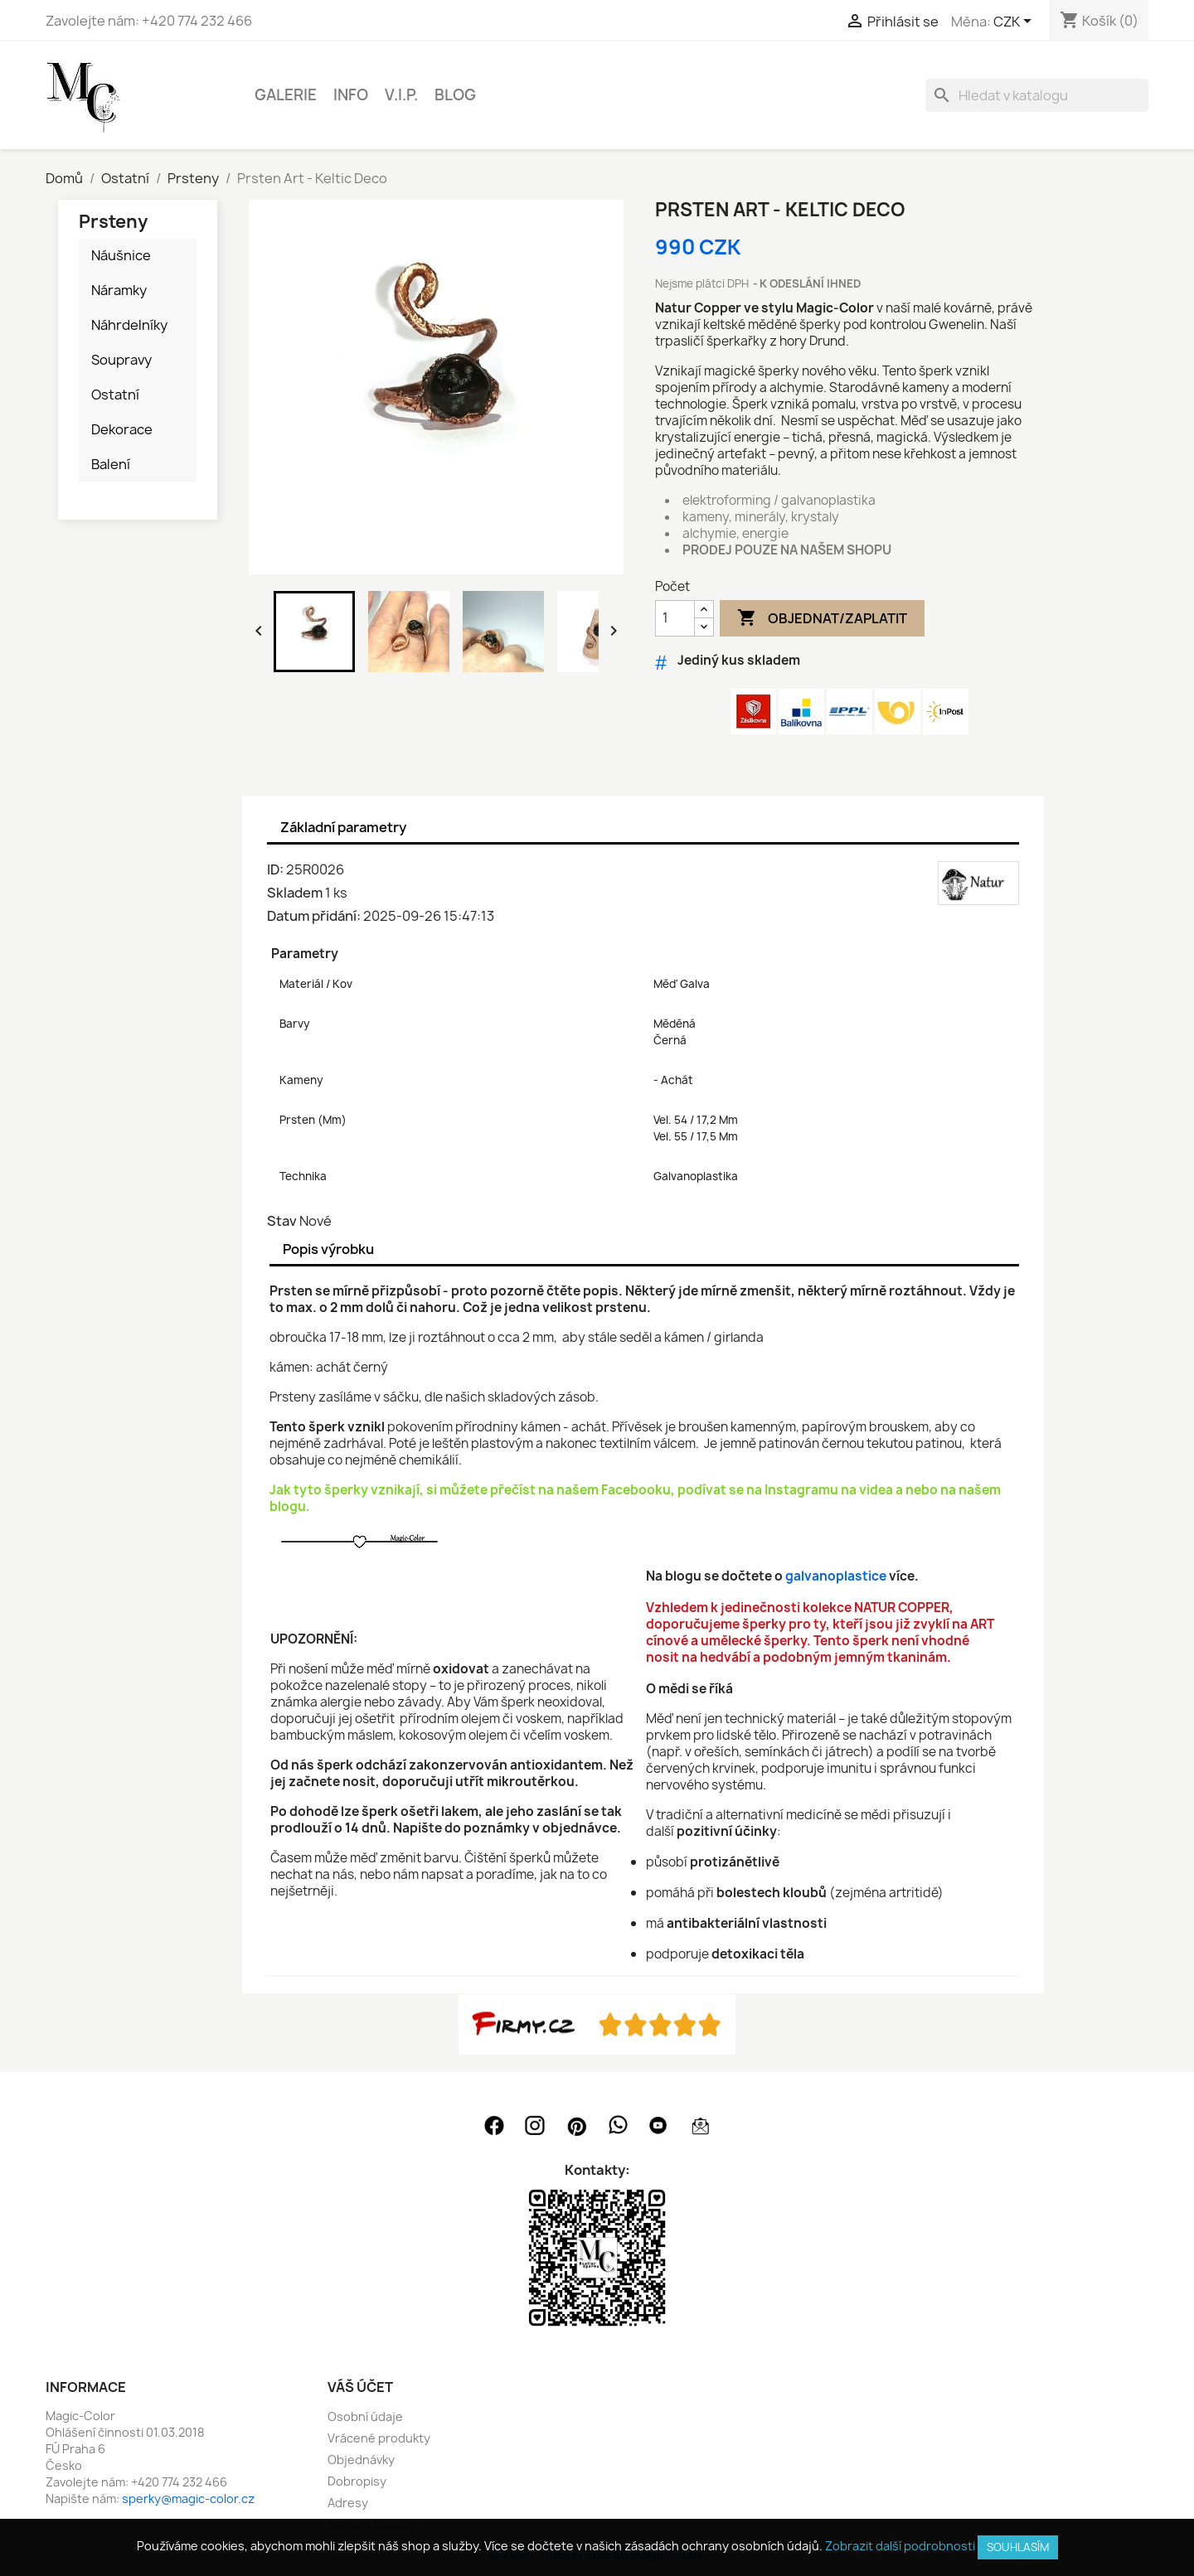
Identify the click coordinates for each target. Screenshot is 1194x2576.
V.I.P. (401, 95)
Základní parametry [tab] (343, 827)
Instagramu (801, 1490)
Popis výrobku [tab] (328, 1249)
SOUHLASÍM (1018, 2547)
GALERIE (286, 95)
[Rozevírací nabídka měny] (1015, 22)
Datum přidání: (314, 916)
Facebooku (636, 1490)
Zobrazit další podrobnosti (900, 2546)
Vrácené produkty (379, 2438)
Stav (282, 1221)
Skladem (295, 892)
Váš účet (360, 2387)
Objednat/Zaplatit (822, 618)
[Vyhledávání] (1036, 95)
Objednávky (361, 2459)
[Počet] (675, 618)
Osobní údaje (365, 2416)
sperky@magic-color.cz (188, 2498)
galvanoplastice (835, 1576)
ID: (275, 869)
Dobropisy (357, 2481)
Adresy (348, 2503)
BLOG (455, 95)
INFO (350, 95)
